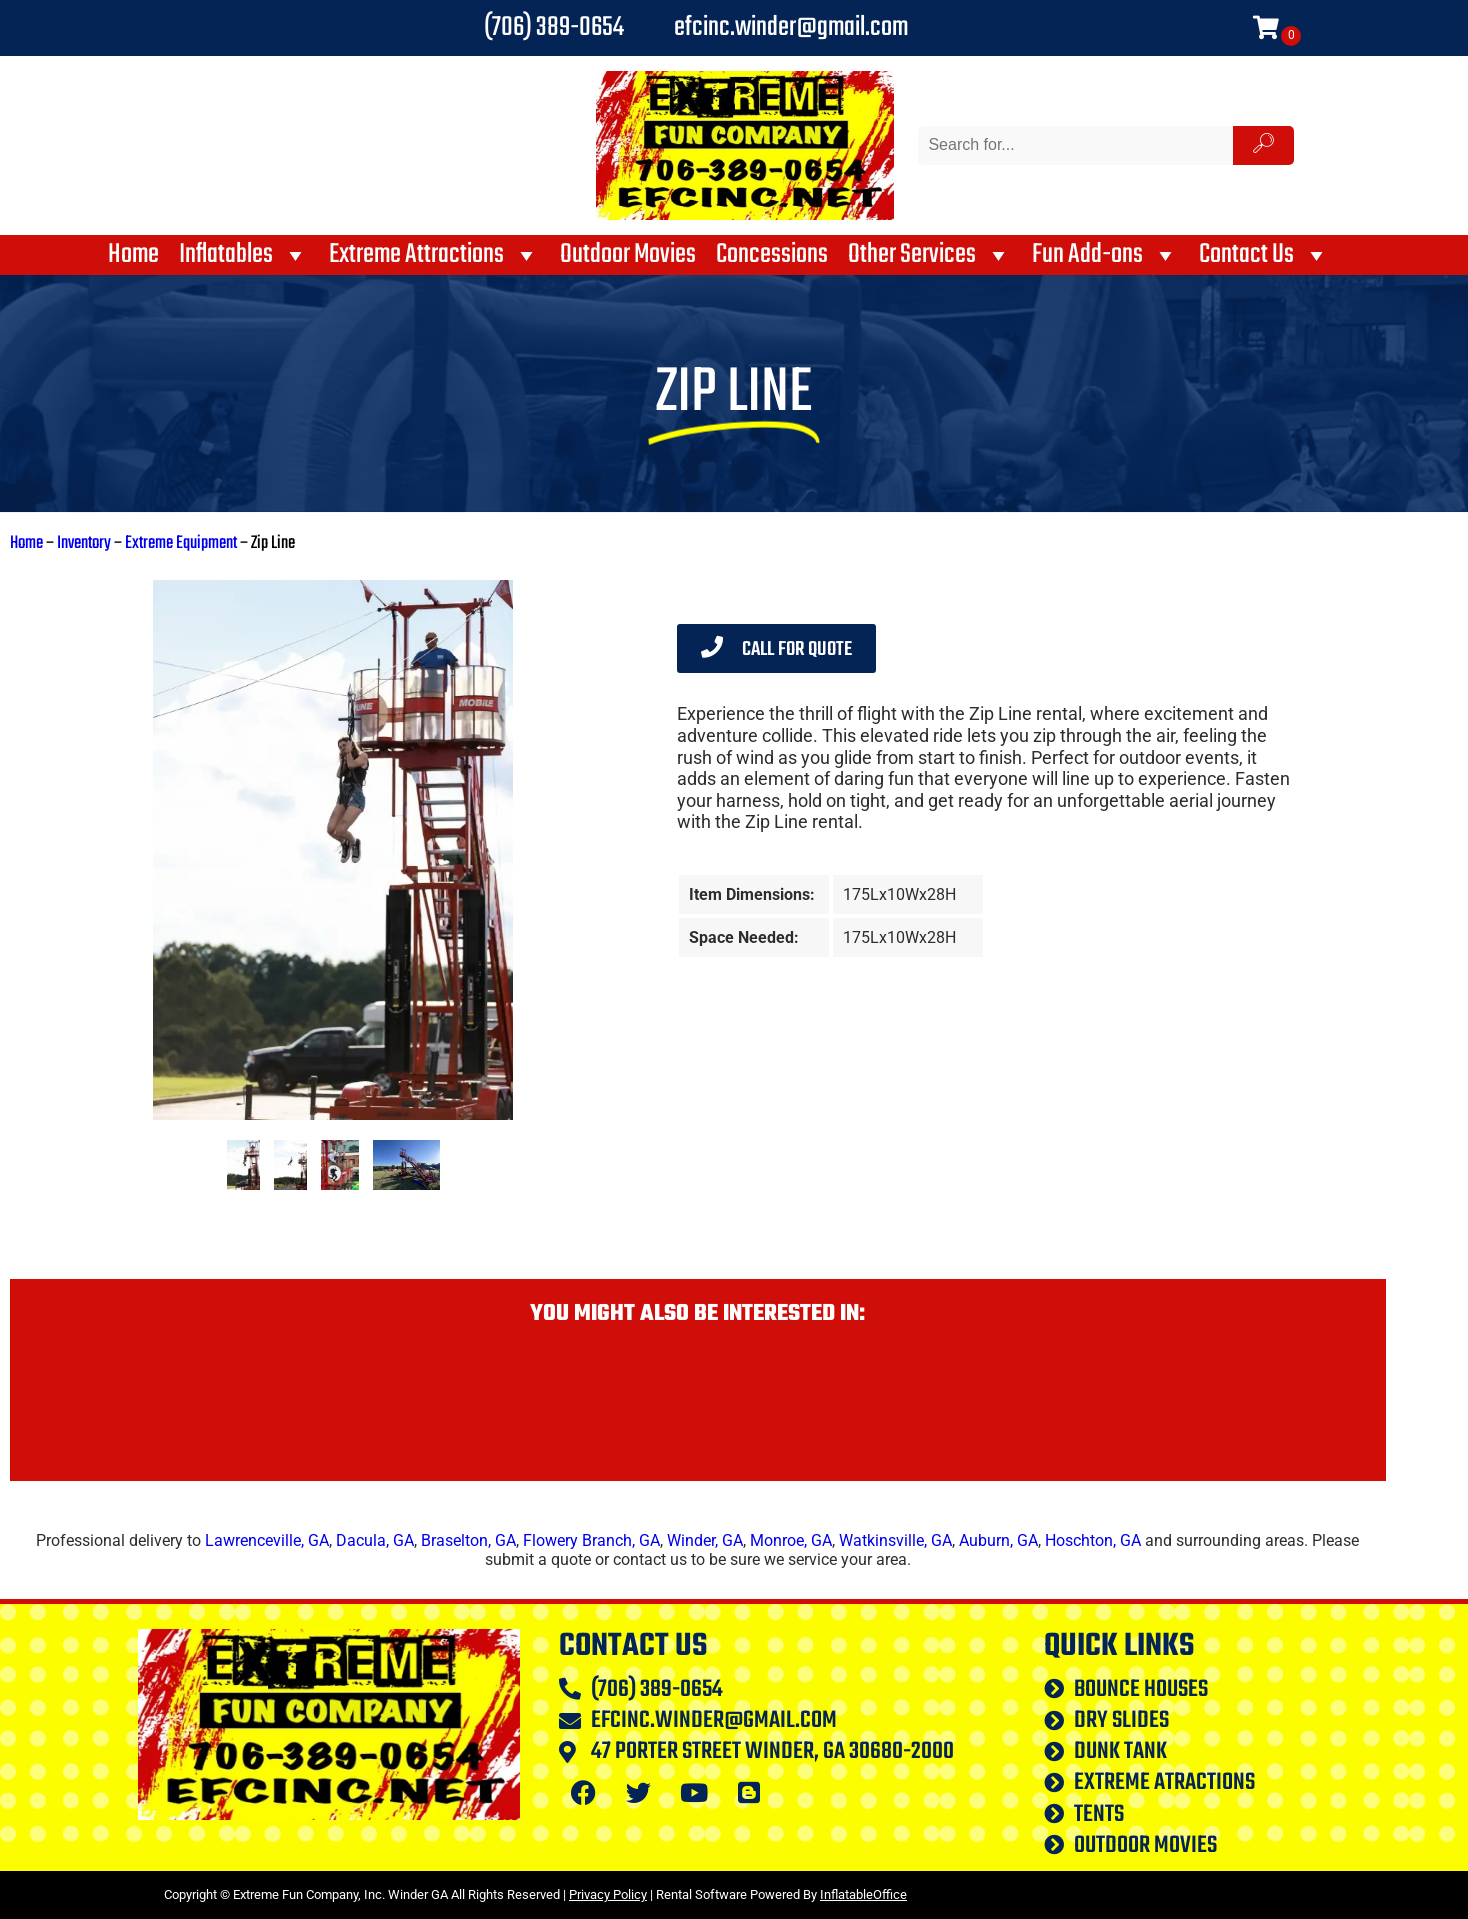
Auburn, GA (998, 1540)
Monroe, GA (791, 1540)
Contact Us (1264, 255)
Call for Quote (776, 649)
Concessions (772, 255)
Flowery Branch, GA (591, 1540)
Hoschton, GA (1093, 1540)
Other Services (930, 255)
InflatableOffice (863, 1894)
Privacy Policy (608, 1894)
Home (133, 255)
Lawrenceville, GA (267, 1540)
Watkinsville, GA (895, 1540)
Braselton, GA (468, 1540)
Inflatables (244, 255)
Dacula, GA (375, 1540)
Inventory (84, 543)
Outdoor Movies (628, 255)
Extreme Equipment (181, 543)
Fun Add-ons (1105, 255)
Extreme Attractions (434, 255)
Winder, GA (705, 1540)
